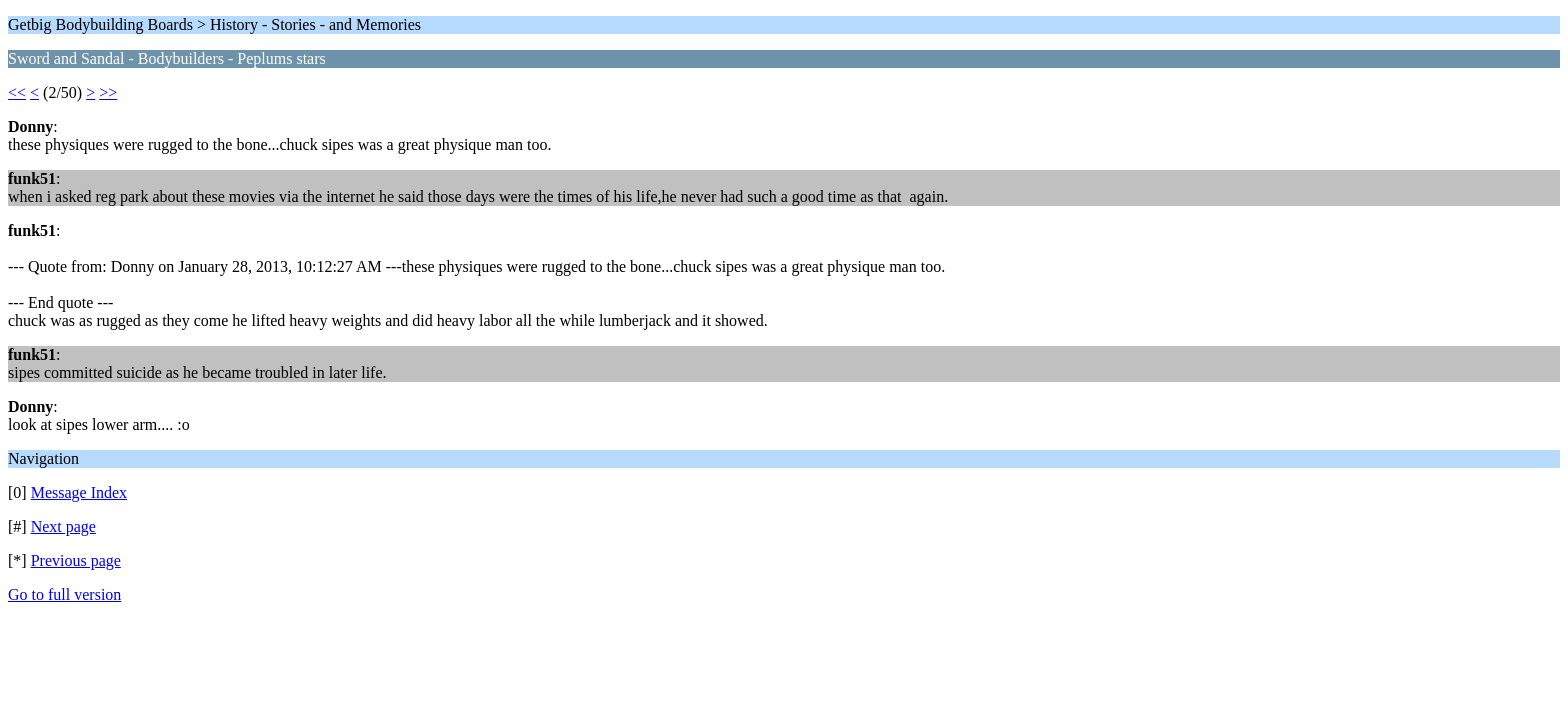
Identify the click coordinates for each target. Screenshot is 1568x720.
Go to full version (64, 594)
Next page (63, 526)
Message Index (79, 492)
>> (108, 92)
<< (17, 92)
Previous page (76, 560)
